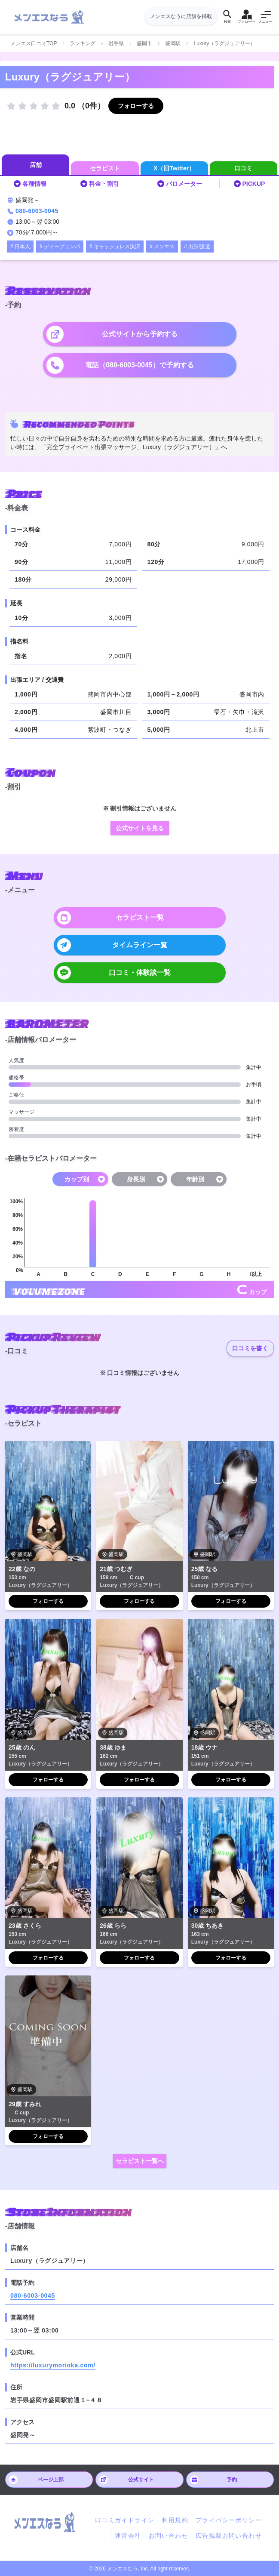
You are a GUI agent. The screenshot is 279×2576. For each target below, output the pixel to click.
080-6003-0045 (36, 210)
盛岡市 (144, 43)
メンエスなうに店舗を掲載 (181, 16)
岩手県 (116, 43)
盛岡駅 (173, 43)
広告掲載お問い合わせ (229, 2535)
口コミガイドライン (125, 2520)
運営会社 (128, 2535)
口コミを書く (250, 1348)
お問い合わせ (168, 2535)
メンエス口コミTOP (33, 43)
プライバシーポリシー (229, 2520)
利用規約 (175, 2520)
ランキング (82, 43)
